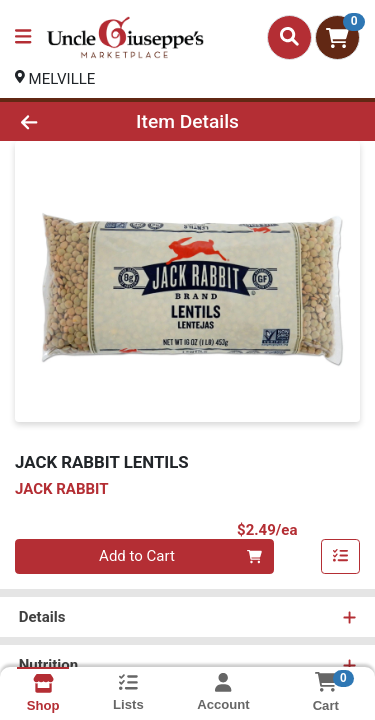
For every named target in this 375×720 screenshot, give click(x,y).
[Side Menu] (23, 37)
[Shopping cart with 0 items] (337, 37)
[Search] (289, 37)
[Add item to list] (341, 557)
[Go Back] (58, 121)
